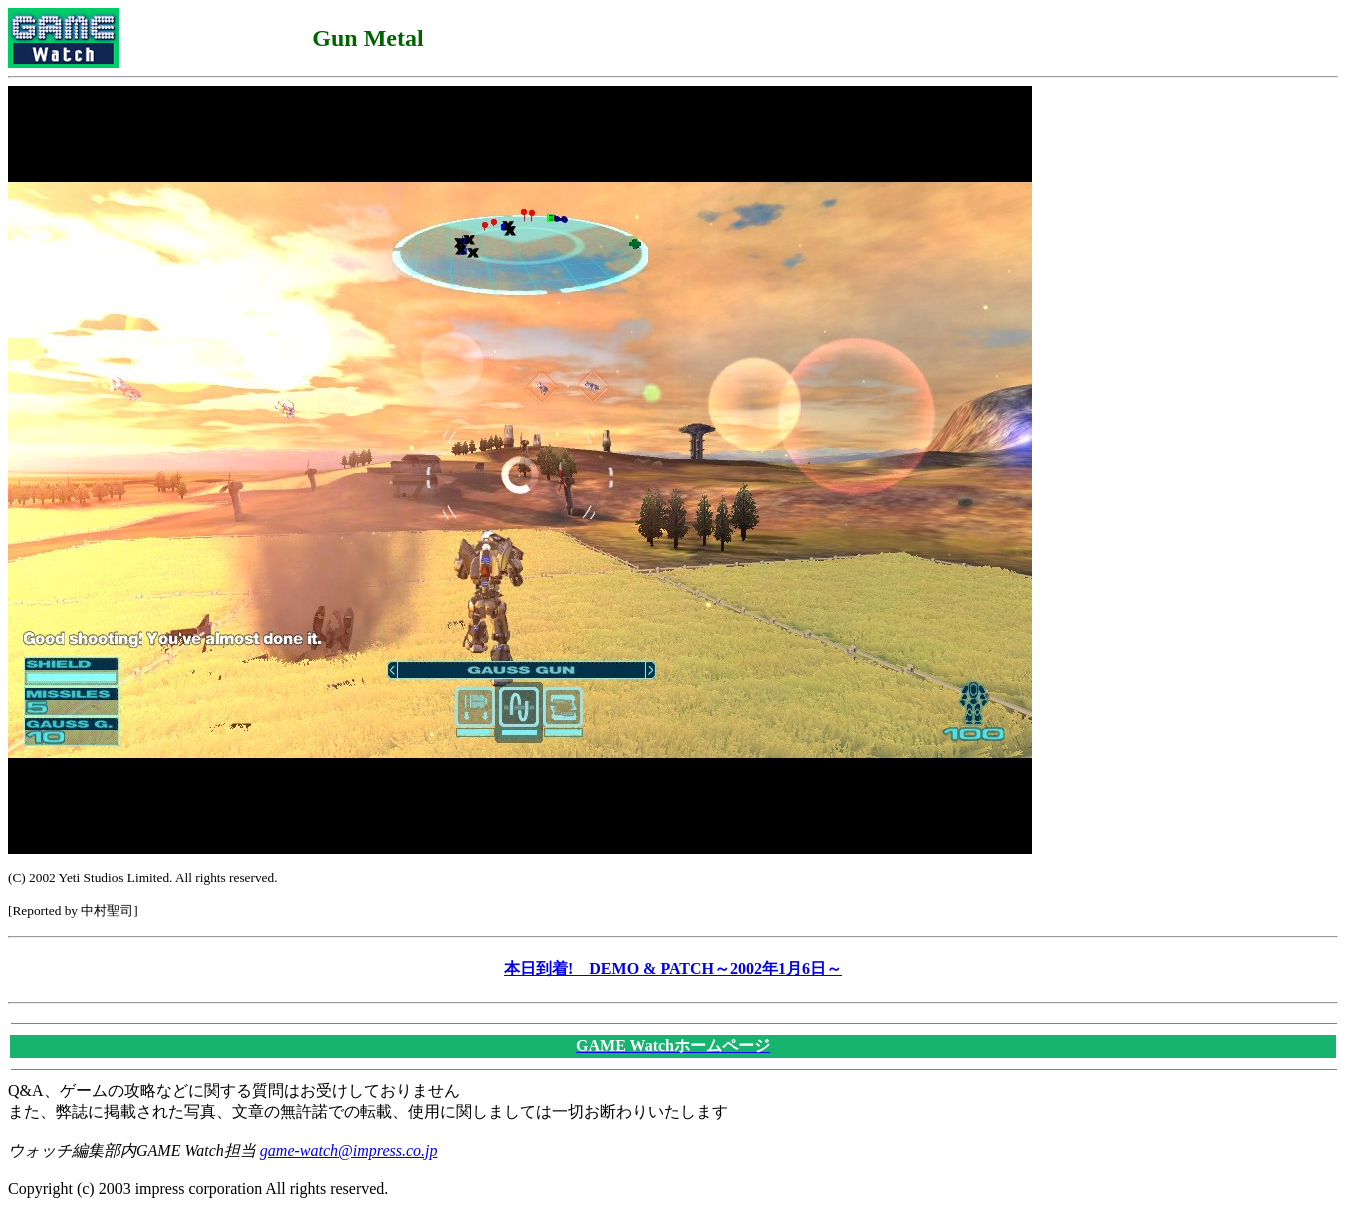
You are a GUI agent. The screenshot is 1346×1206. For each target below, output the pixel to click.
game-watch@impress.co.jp (349, 1150)
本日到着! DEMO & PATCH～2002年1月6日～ (673, 968)
